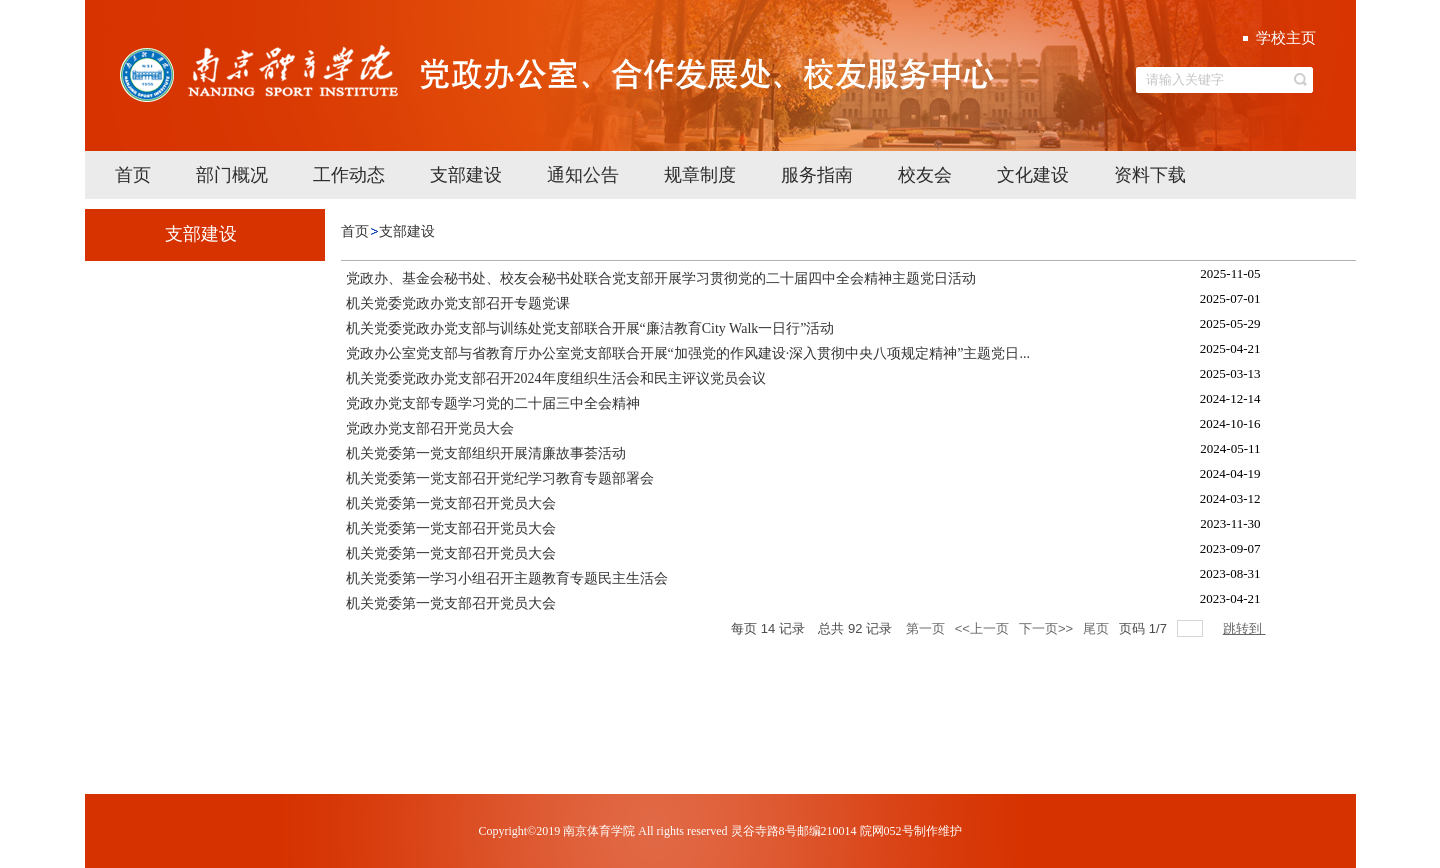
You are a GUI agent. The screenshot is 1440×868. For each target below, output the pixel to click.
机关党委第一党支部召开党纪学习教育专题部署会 (500, 478)
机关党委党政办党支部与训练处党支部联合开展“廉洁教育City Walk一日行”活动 (590, 328)
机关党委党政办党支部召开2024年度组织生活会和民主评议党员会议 (556, 378)
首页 (355, 231)
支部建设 (407, 231)
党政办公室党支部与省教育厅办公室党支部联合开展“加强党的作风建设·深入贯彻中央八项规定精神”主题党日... (688, 353)
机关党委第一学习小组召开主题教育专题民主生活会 (507, 578)
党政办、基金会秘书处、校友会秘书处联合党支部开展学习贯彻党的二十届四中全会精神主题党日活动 (661, 278)
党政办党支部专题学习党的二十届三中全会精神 (493, 403)
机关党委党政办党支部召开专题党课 (458, 303)
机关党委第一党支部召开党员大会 (451, 503)
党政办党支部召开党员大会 (430, 428)
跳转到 (1244, 628)
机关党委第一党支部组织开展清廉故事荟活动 (486, 453)
